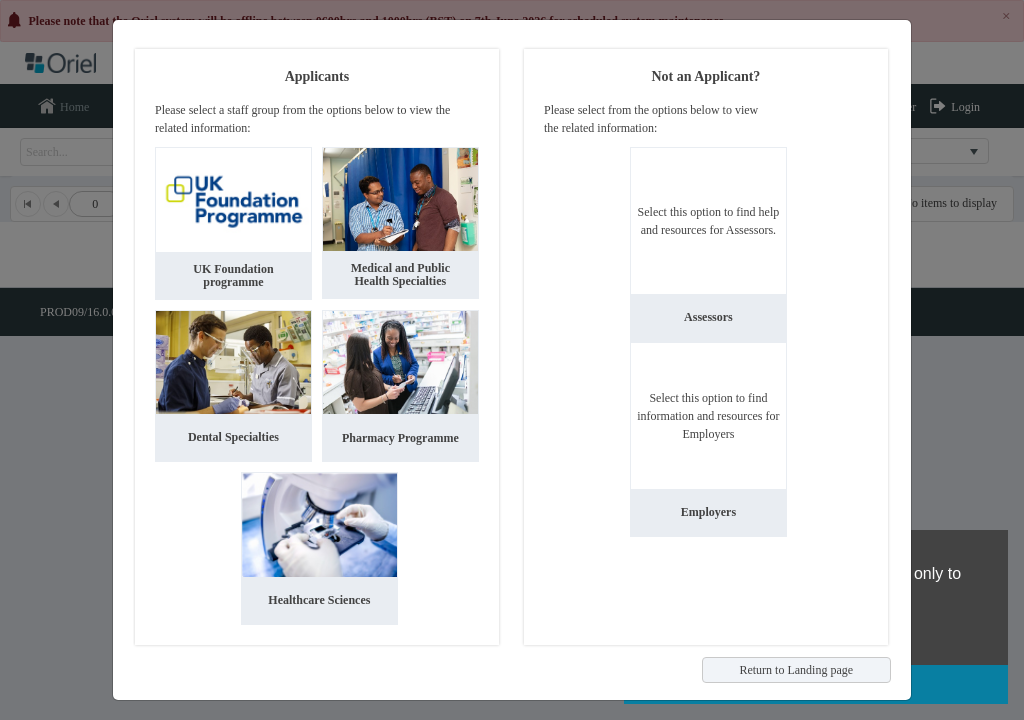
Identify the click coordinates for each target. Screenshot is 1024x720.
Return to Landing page (796, 670)
